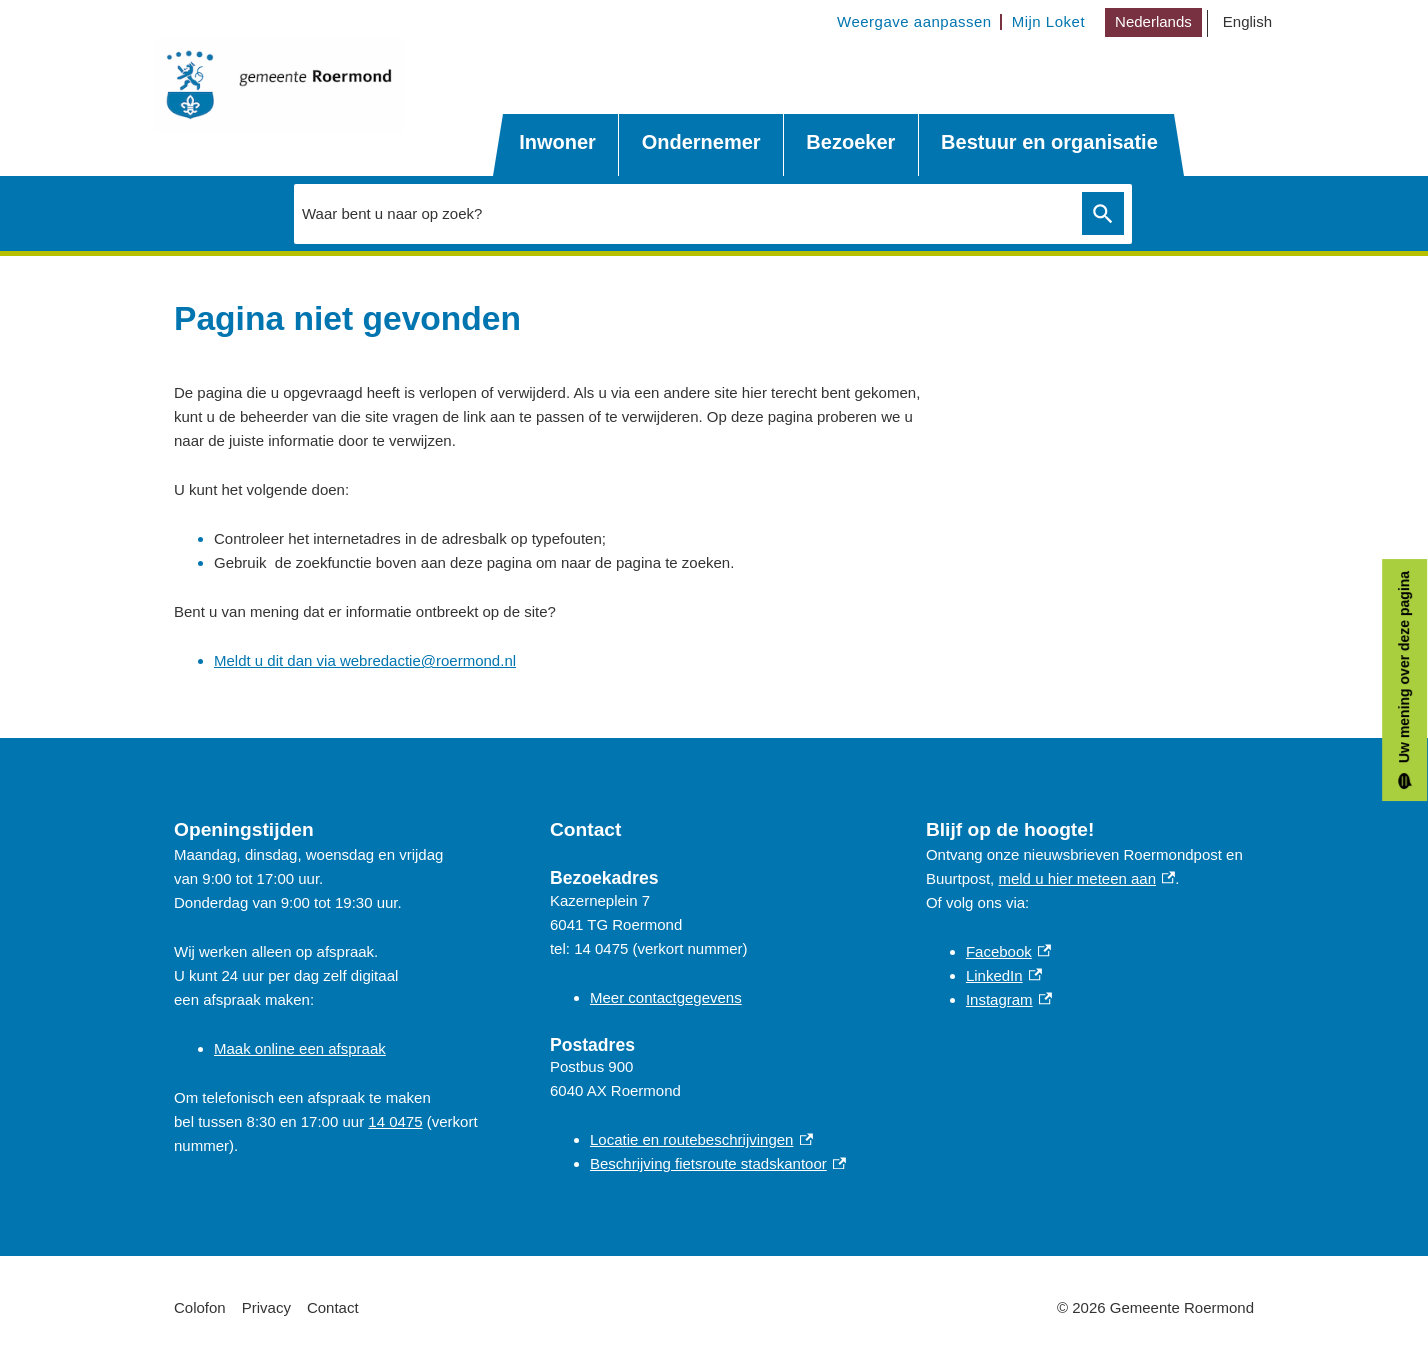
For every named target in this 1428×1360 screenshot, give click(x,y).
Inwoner (557, 142)
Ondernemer (701, 142)
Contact (333, 1307)
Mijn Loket (1048, 21)
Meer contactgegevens (666, 997)
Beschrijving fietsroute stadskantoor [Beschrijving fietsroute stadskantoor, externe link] (718, 1163)
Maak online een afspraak (300, 1048)
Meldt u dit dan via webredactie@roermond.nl (365, 660)
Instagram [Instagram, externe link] (1009, 999)
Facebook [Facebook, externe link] (1008, 951)
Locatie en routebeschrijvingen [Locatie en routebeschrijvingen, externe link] (701, 1139)
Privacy (266, 1307)
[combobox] (713, 214)
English (1247, 21)
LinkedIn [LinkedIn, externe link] (1004, 975)
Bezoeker (850, 142)
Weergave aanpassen (914, 21)
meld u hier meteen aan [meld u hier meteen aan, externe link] (1086, 878)
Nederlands (1153, 21)
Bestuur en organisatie (1049, 142)
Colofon (200, 1307)
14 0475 (395, 1121)
